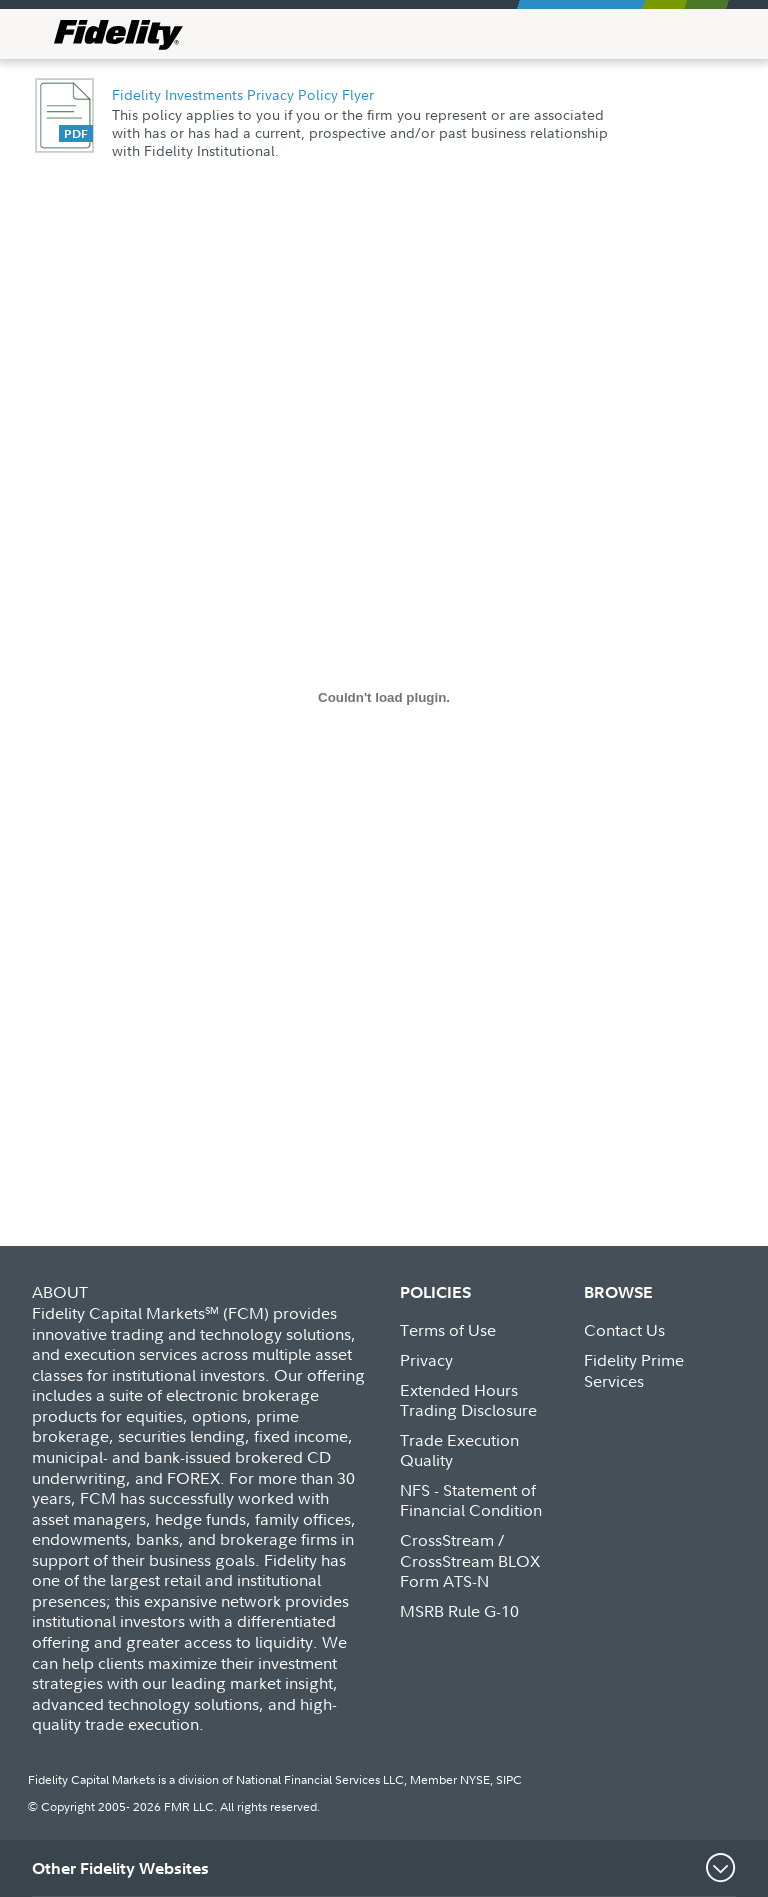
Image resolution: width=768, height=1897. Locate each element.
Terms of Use (448, 1330)
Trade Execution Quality (459, 1450)
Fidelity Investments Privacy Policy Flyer (243, 94)
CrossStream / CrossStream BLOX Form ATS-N (470, 1560)
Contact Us (624, 1330)
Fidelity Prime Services (634, 1370)
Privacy (426, 1360)
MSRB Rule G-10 (459, 1611)
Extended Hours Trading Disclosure (468, 1400)
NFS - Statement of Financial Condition (471, 1500)
